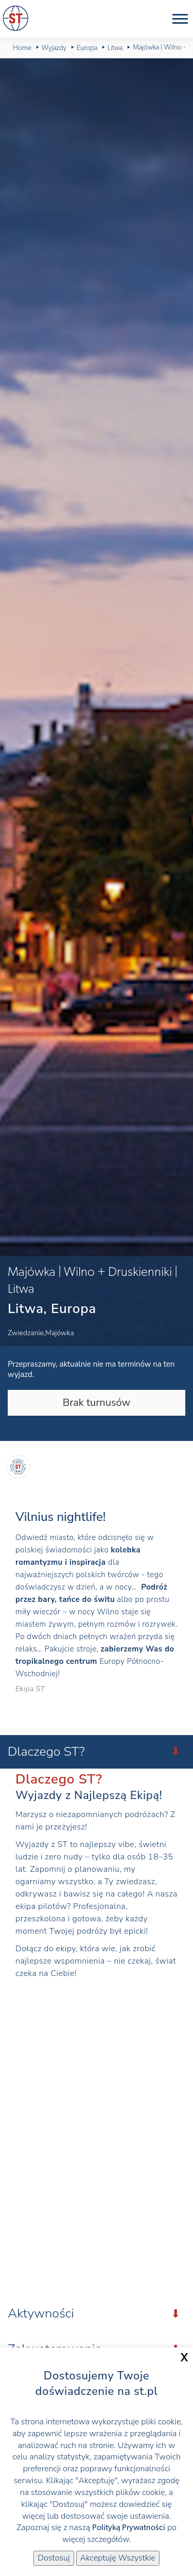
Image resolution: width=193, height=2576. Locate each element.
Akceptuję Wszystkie (117, 2558)
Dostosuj (53, 2558)
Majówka (59, 1333)
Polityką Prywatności (128, 2527)
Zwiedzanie (26, 1333)
